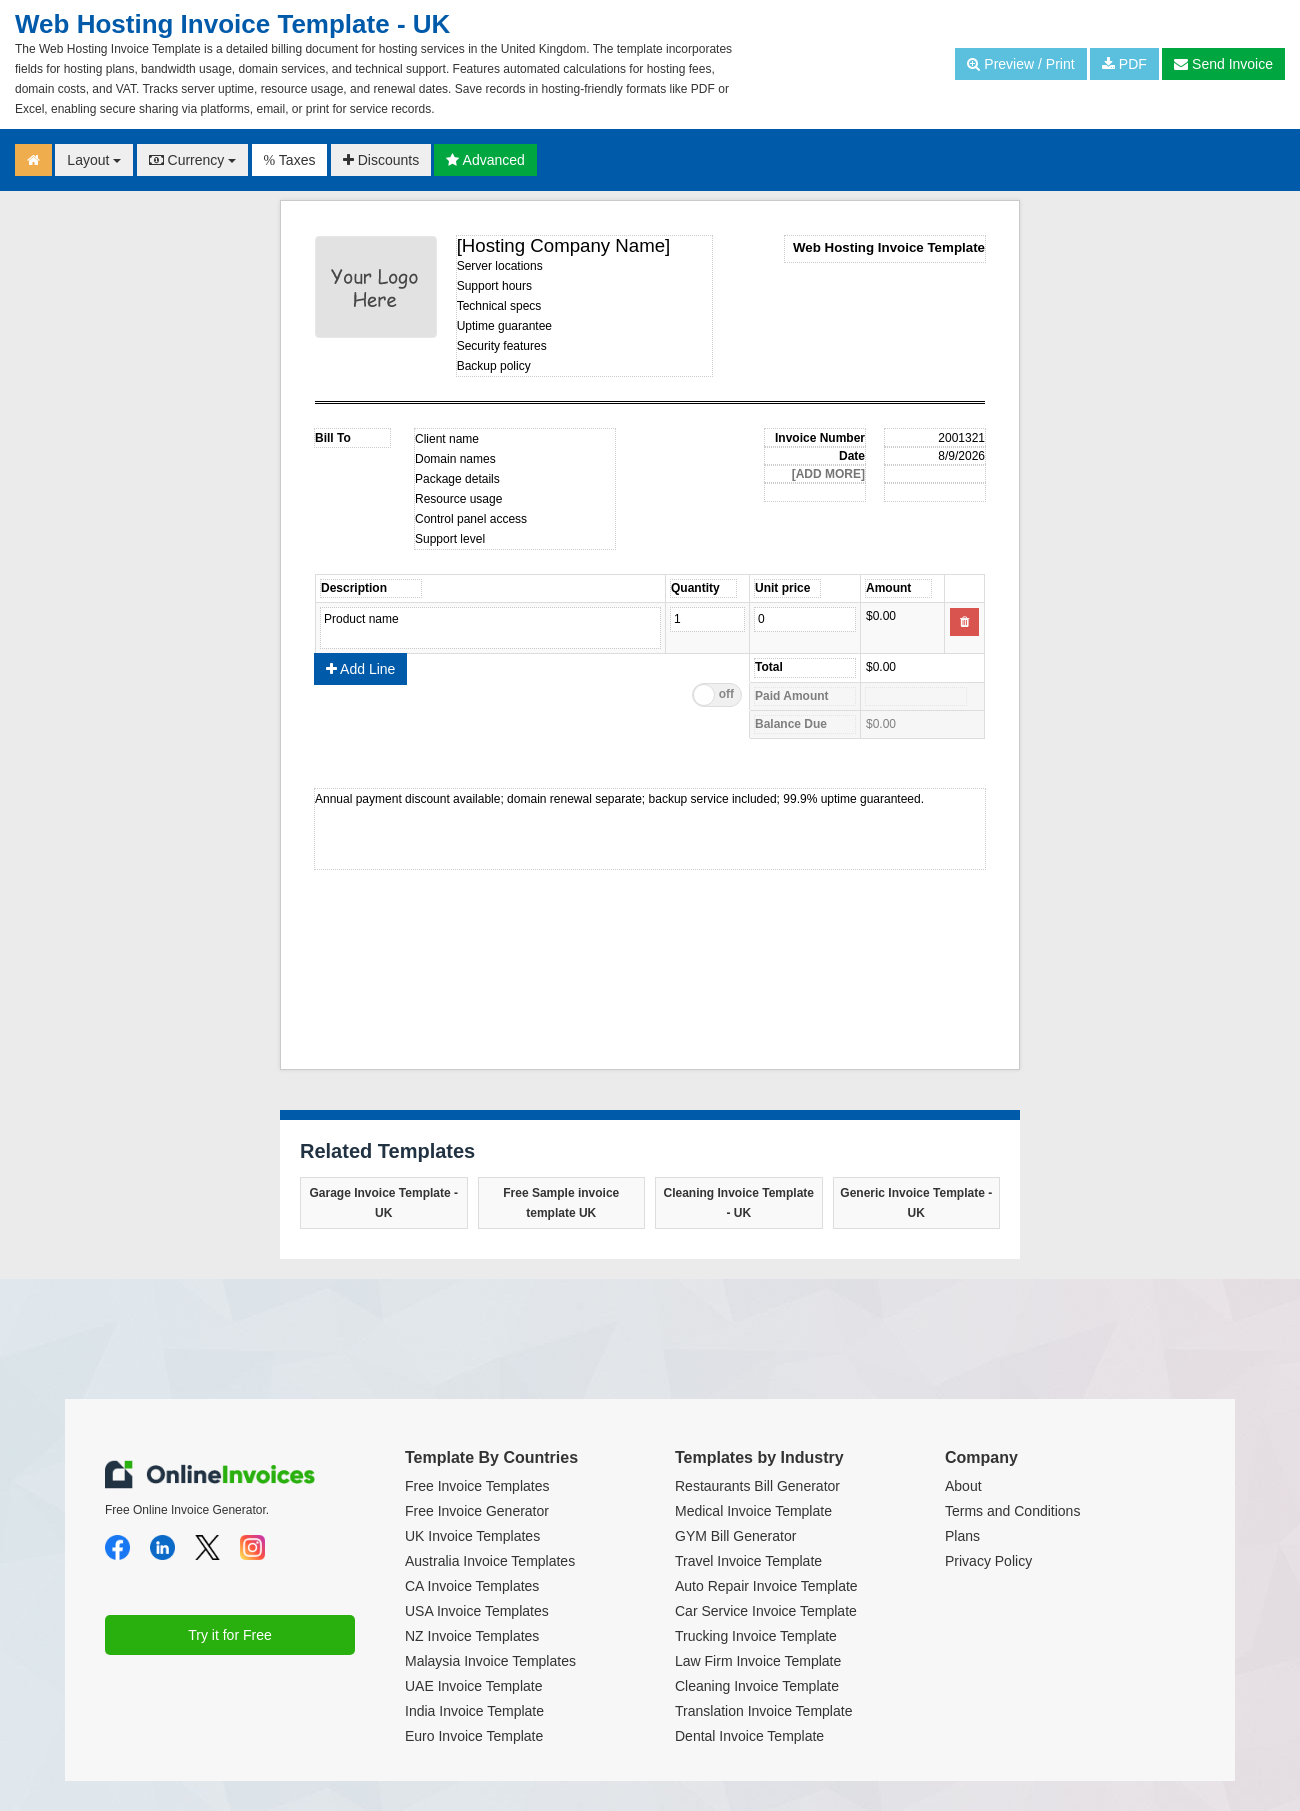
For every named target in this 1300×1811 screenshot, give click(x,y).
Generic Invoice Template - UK (916, 1203)
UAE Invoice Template (473, 1686)
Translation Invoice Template (763, 1711)
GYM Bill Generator (735, 1536)
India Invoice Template (474, 1711)
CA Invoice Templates (472, 1586)
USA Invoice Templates (477, 1611)
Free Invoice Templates (477, 1486)
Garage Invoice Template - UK (384, 1203)
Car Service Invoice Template (766, 1611)
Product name (490, 628)
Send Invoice (1223, 64)
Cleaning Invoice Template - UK (739, 1203)
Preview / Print (1020, 64)
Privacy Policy (988, 1561)
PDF (1124, 64)
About (963, 1486)
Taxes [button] (290, 160)
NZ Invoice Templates (472, 1636)
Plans (962, 1536)
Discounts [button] (381, 160)
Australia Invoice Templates (490, 1561)
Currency (193, 160)
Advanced (485, 160)
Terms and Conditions (1012, 1511)
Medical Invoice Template (753, 1511)
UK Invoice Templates (472, 1536)
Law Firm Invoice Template (758, 1661)
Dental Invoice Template (749, 1736)
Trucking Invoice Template (756, 1636)
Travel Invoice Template (748, 1561)
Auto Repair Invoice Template (766, 1586)
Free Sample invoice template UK (561, 1203)
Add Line (360, 669)
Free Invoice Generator (477, 1511)
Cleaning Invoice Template (757, 1686)
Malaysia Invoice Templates (490, 1661)
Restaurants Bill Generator (757, 1486)
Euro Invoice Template (474, 1736)
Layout (94, 160)
